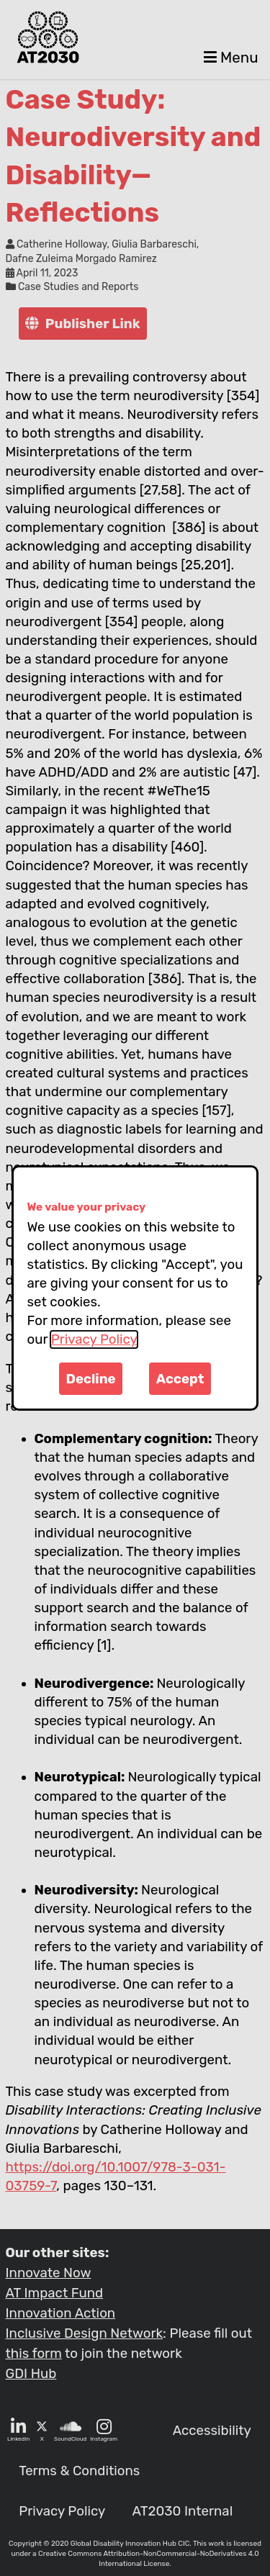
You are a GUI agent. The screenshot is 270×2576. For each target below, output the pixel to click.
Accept (180, 1379)
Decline (91, 1379)
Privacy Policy (94, 1339)
